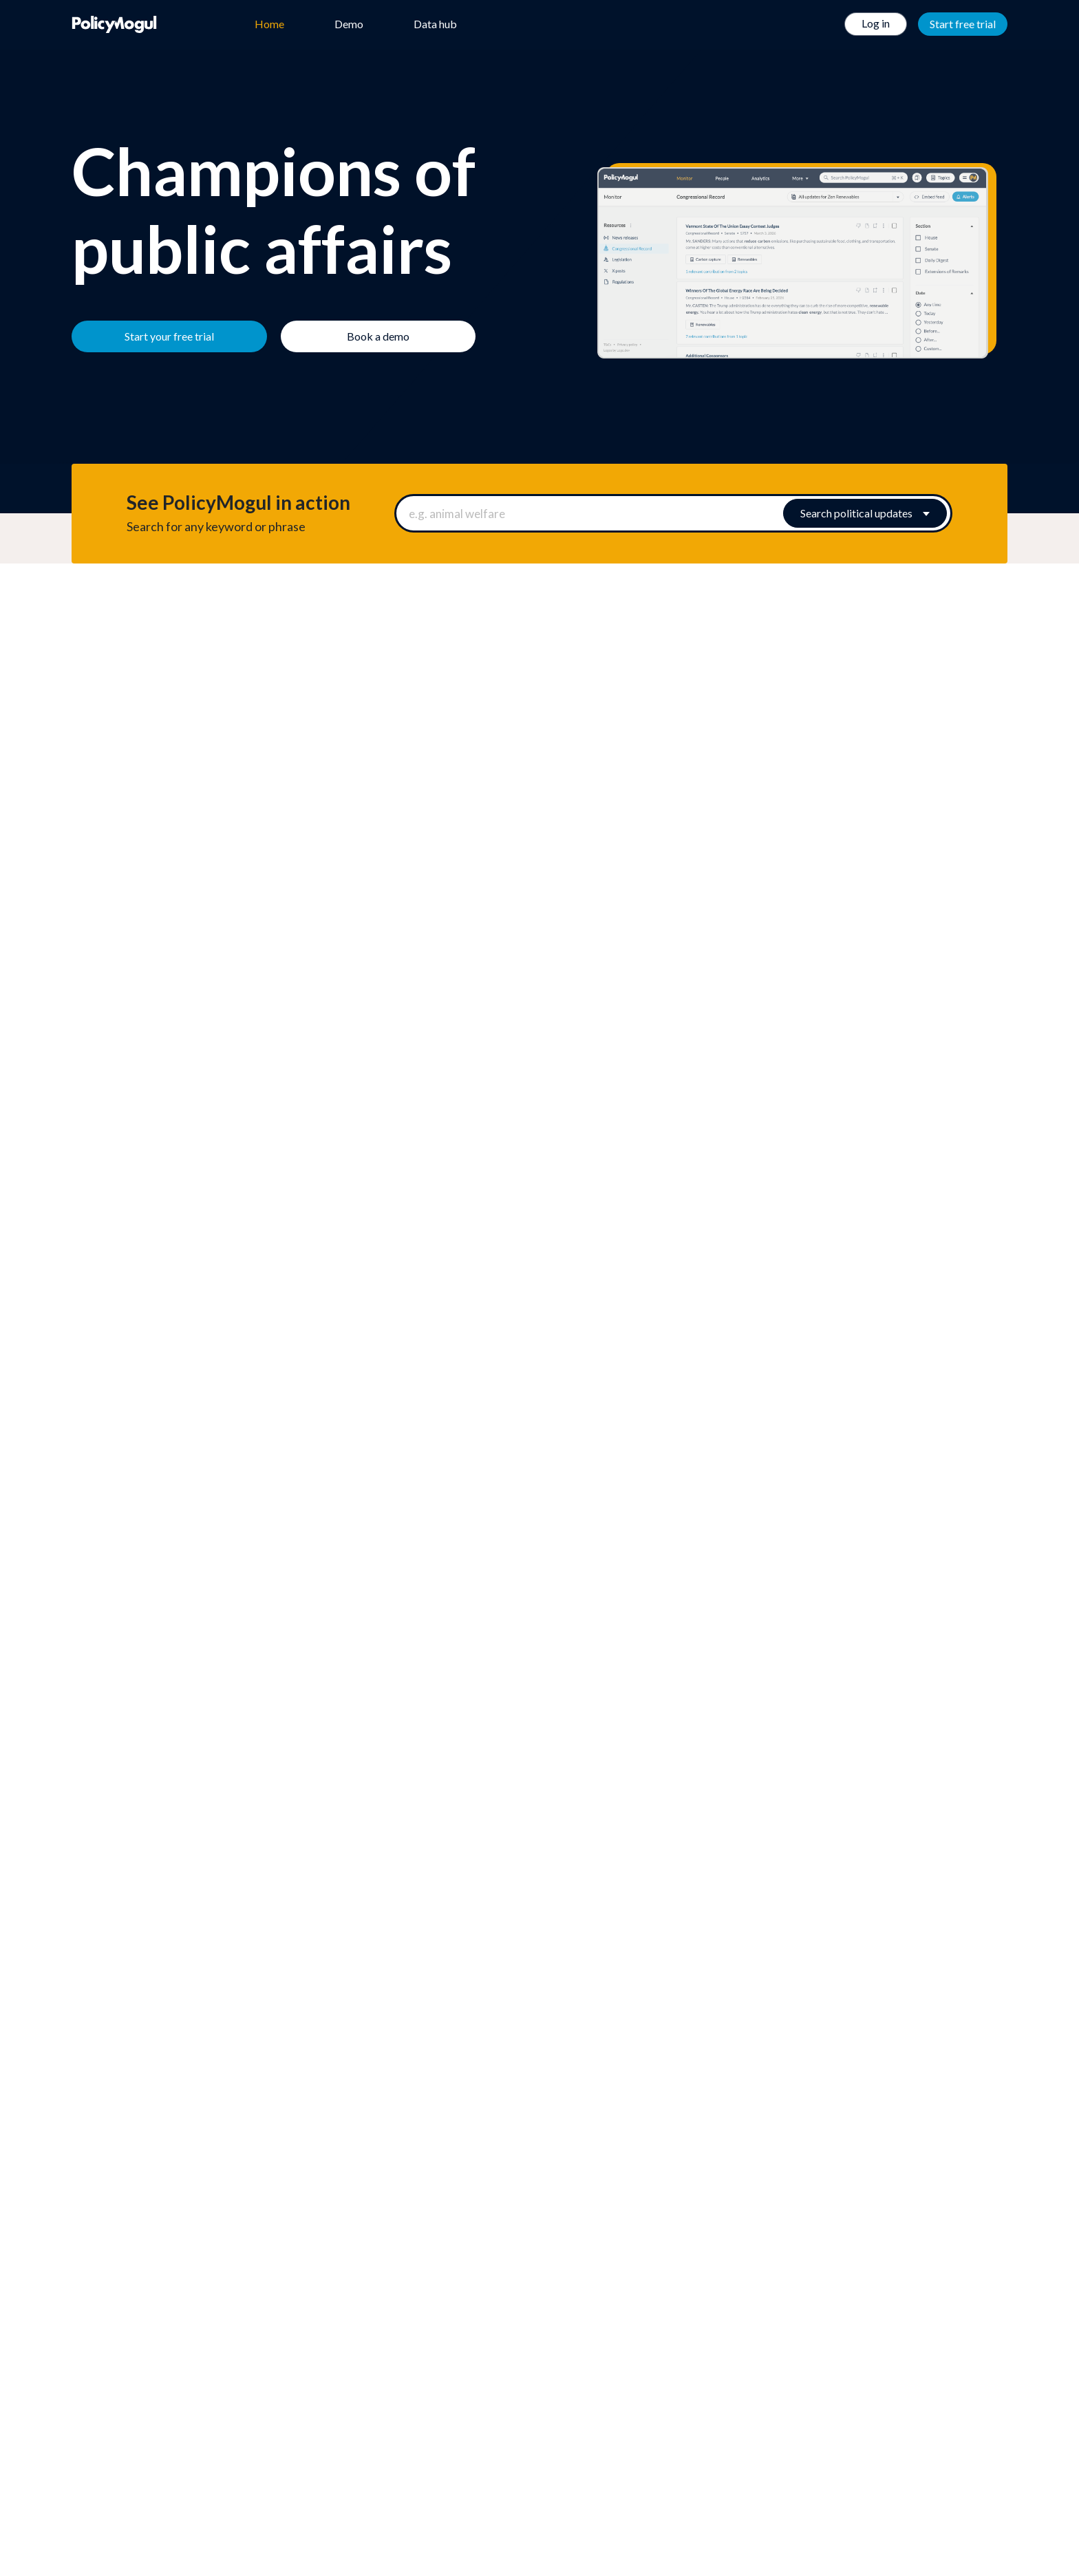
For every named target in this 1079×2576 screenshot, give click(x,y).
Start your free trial (486, 1967)
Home (269, 23)
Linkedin (585, 2458)
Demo (348, 23)
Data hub (435, 23)
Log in (876, 23)
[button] (539, 1219)
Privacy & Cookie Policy (692, 2394)
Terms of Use (669, 2359)
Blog (311, 2394)
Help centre (326, 2376)
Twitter (539, 2458)
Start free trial (963, 23)
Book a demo (607, 1967)
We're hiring (327, 2359)
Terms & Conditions (683, 2376)
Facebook (494, 2458)
